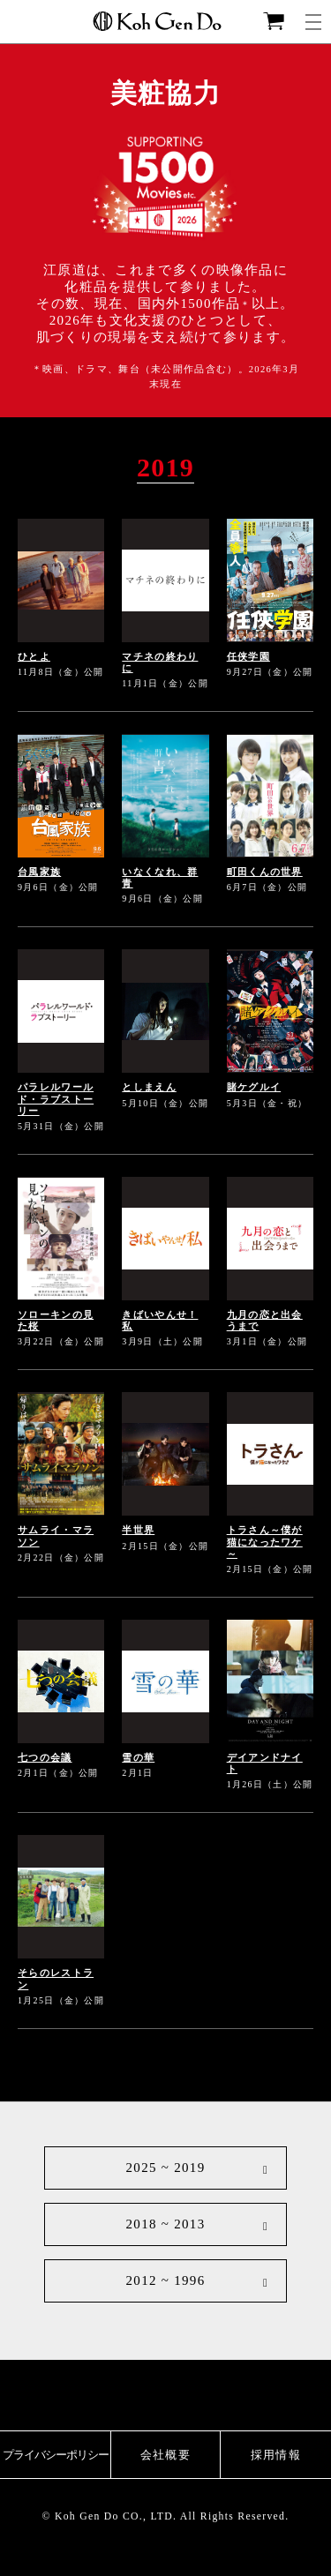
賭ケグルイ (254, 1087)
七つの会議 (45, 1757)
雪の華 (138, 1757)
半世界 (138, 1529)
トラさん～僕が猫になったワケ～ (265, 1541)
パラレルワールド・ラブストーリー (56, 1098)
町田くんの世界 (265, 871)
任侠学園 (248, 656)
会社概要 (165, 2454)
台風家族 (39, 871)
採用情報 (276, 2454)
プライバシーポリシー (56, 2454)
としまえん (149, 1087)
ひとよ (34, 656)
